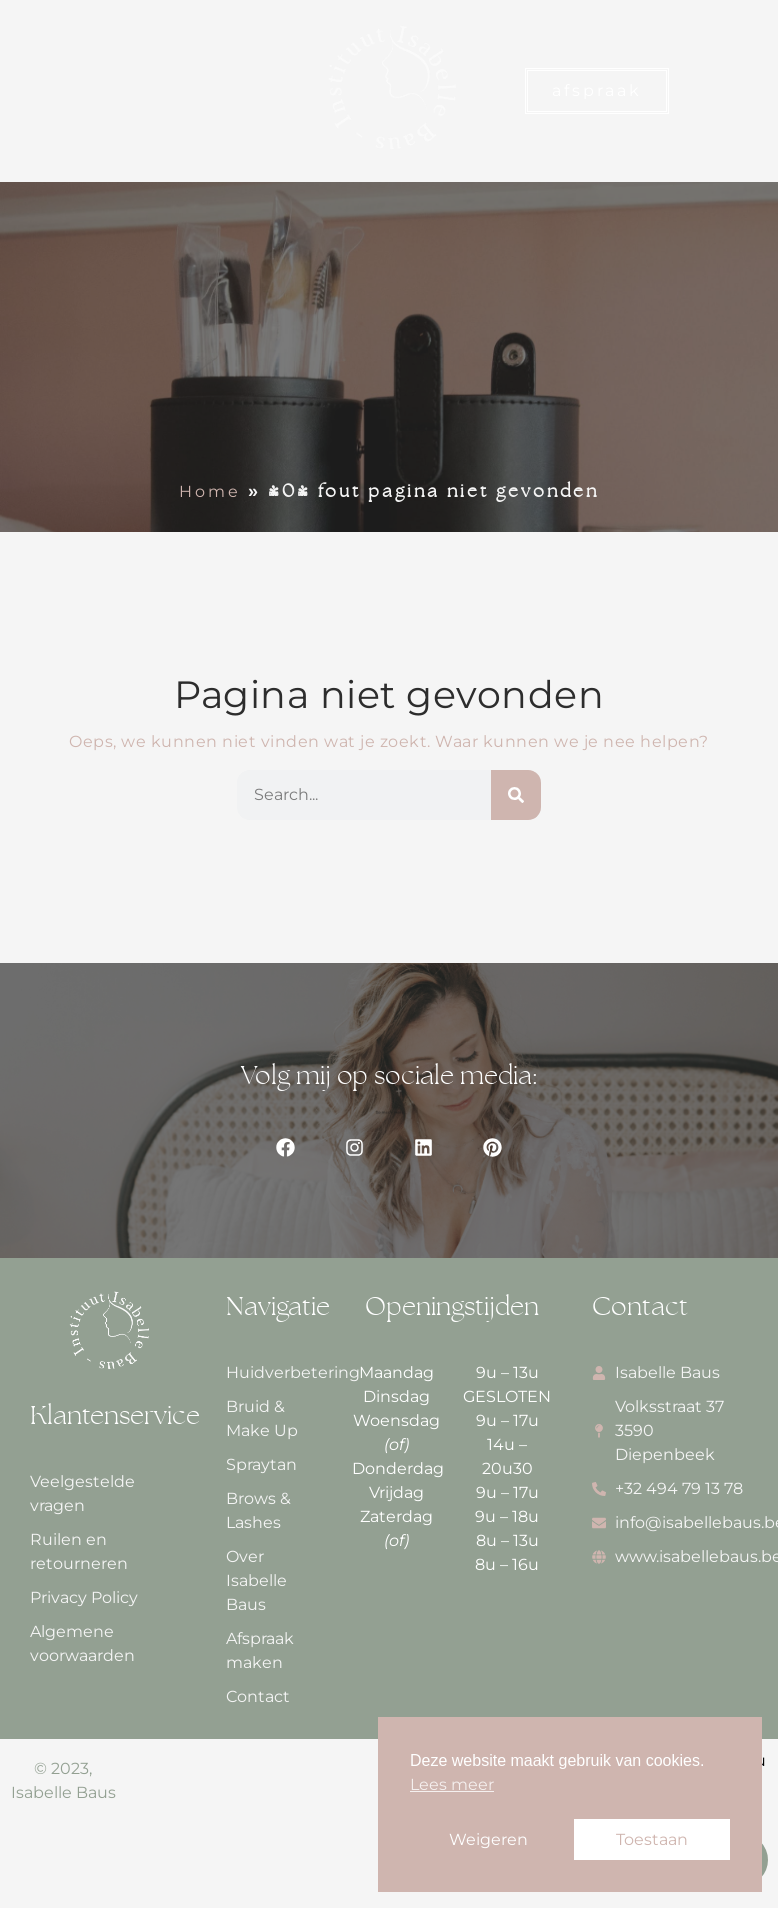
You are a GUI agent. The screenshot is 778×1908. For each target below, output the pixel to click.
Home (210, 491)
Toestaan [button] (652, 1839)
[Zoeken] (516, 795)
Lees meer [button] (452, 1784)
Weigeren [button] (488, 1839)
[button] (36, 91)
